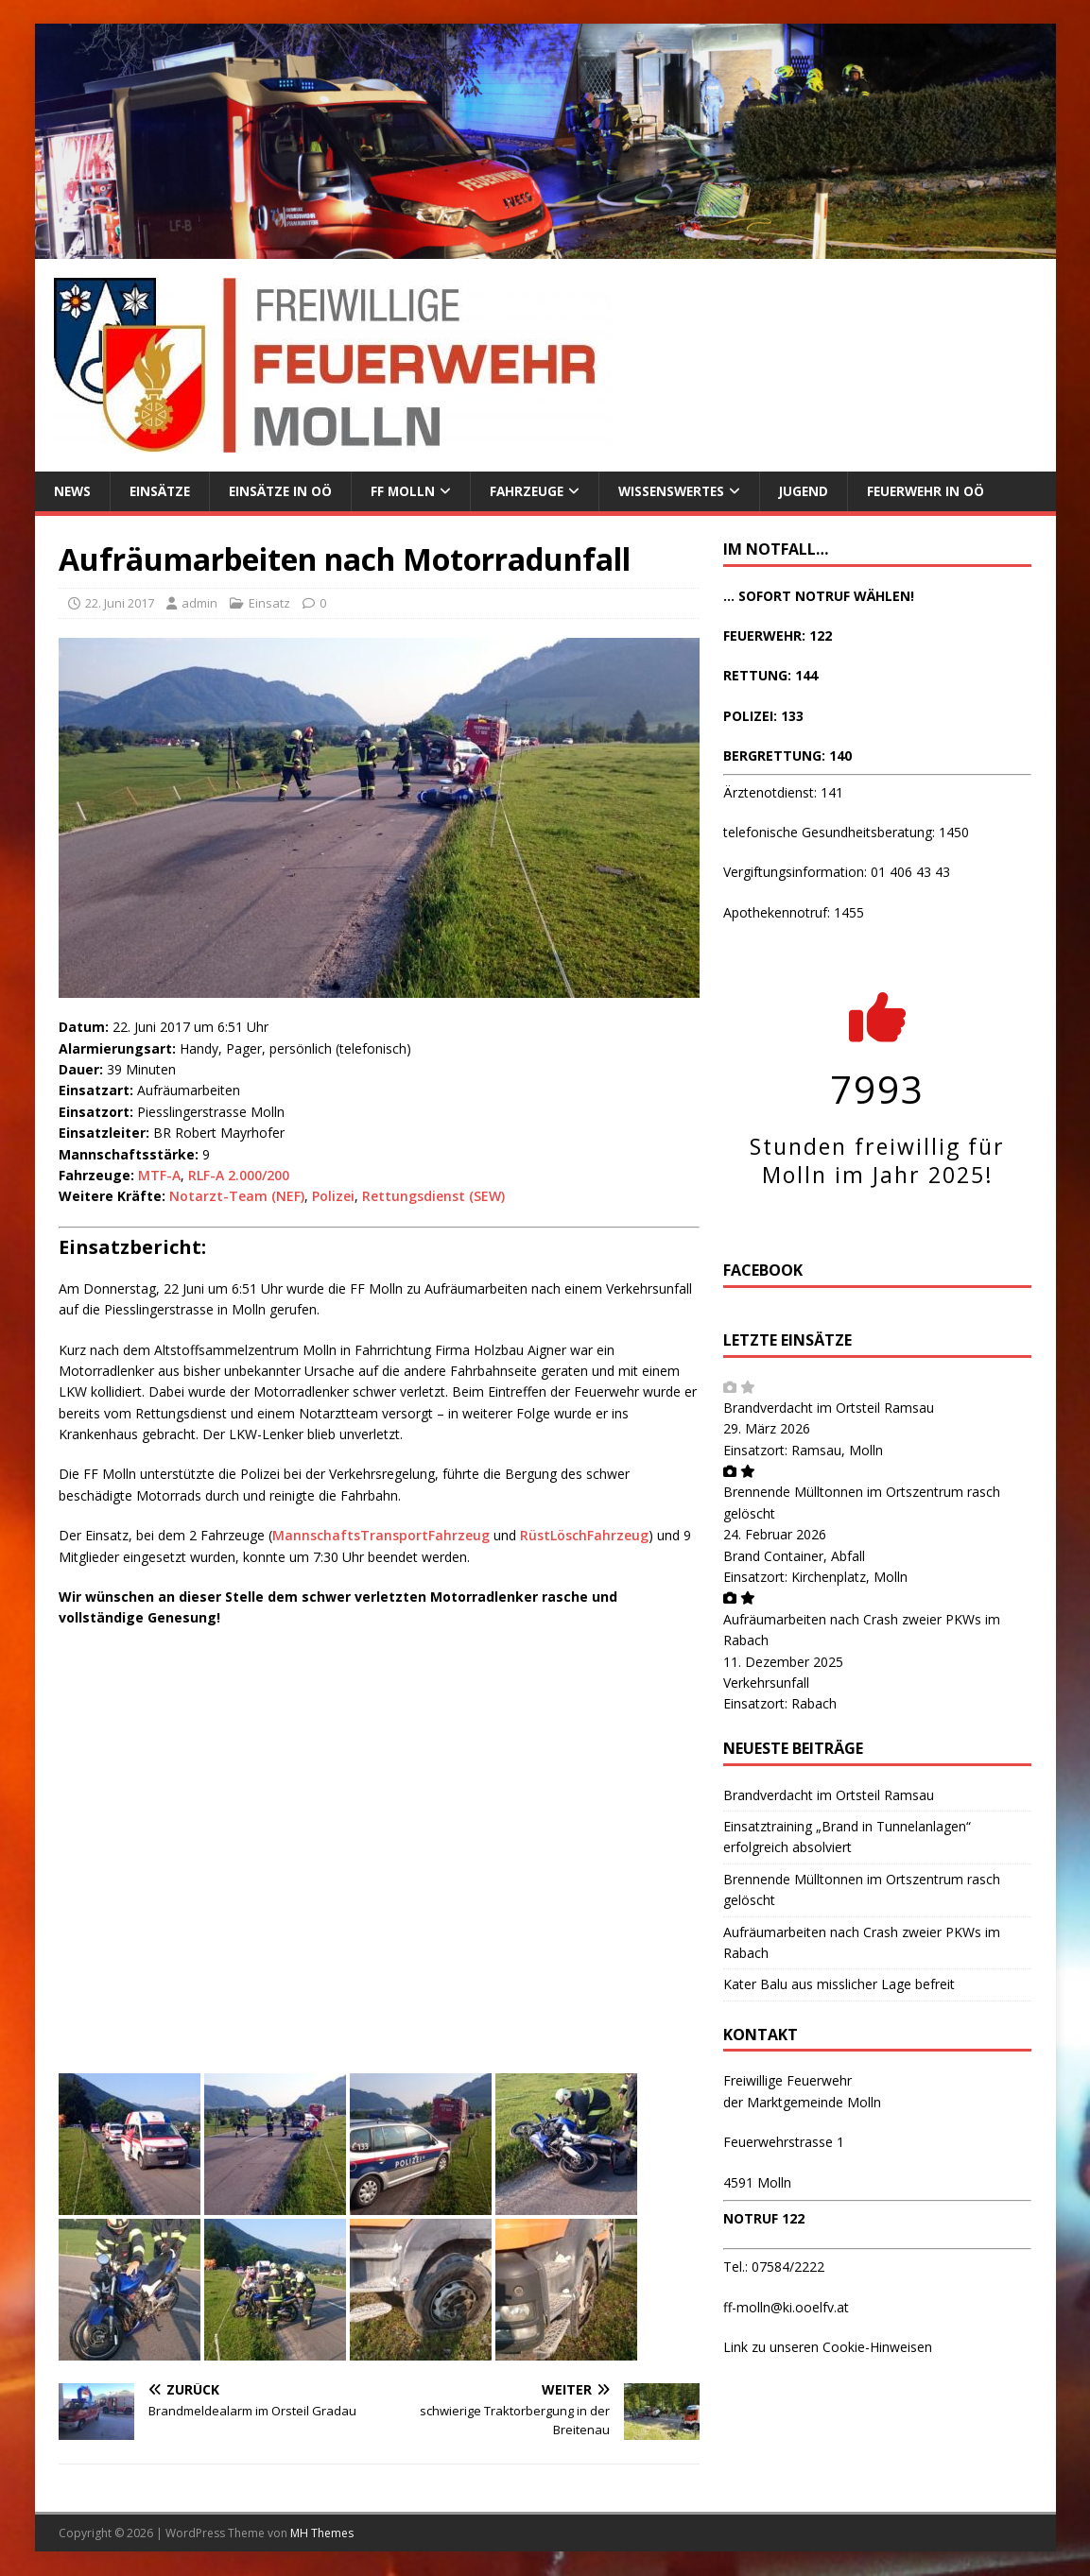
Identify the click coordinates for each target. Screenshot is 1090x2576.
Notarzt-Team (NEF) (236, 1197)
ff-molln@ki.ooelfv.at (786, 2308)
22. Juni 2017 (119, 603)
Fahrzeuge (536, 491)
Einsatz (269, 603)
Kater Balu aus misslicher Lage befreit (839, 1985)
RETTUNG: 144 (770, 676)
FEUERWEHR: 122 (777, 636)
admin (199, 603)
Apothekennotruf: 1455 (793, 912)
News (73, 491)
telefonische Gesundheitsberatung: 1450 (846, 833)
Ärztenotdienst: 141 (783, 792)
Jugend (821, 491)
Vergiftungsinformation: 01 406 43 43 (836, 873)
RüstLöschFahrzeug (584, 1536)
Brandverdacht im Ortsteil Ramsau (828, 1408)
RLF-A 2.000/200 (238, 1176)
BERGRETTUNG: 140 (787, 756)
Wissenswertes (685, 491)
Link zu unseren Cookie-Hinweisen (827, 2348)
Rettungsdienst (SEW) (433, 1197)
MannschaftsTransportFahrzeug (381, 1536)
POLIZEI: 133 (763, 716)
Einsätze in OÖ (286, 491)
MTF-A (159, 1176)
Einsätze (163, 491)
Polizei (333, 1197)
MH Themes (322, 2534)
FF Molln (410, 491)
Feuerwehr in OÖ (946, 491)
